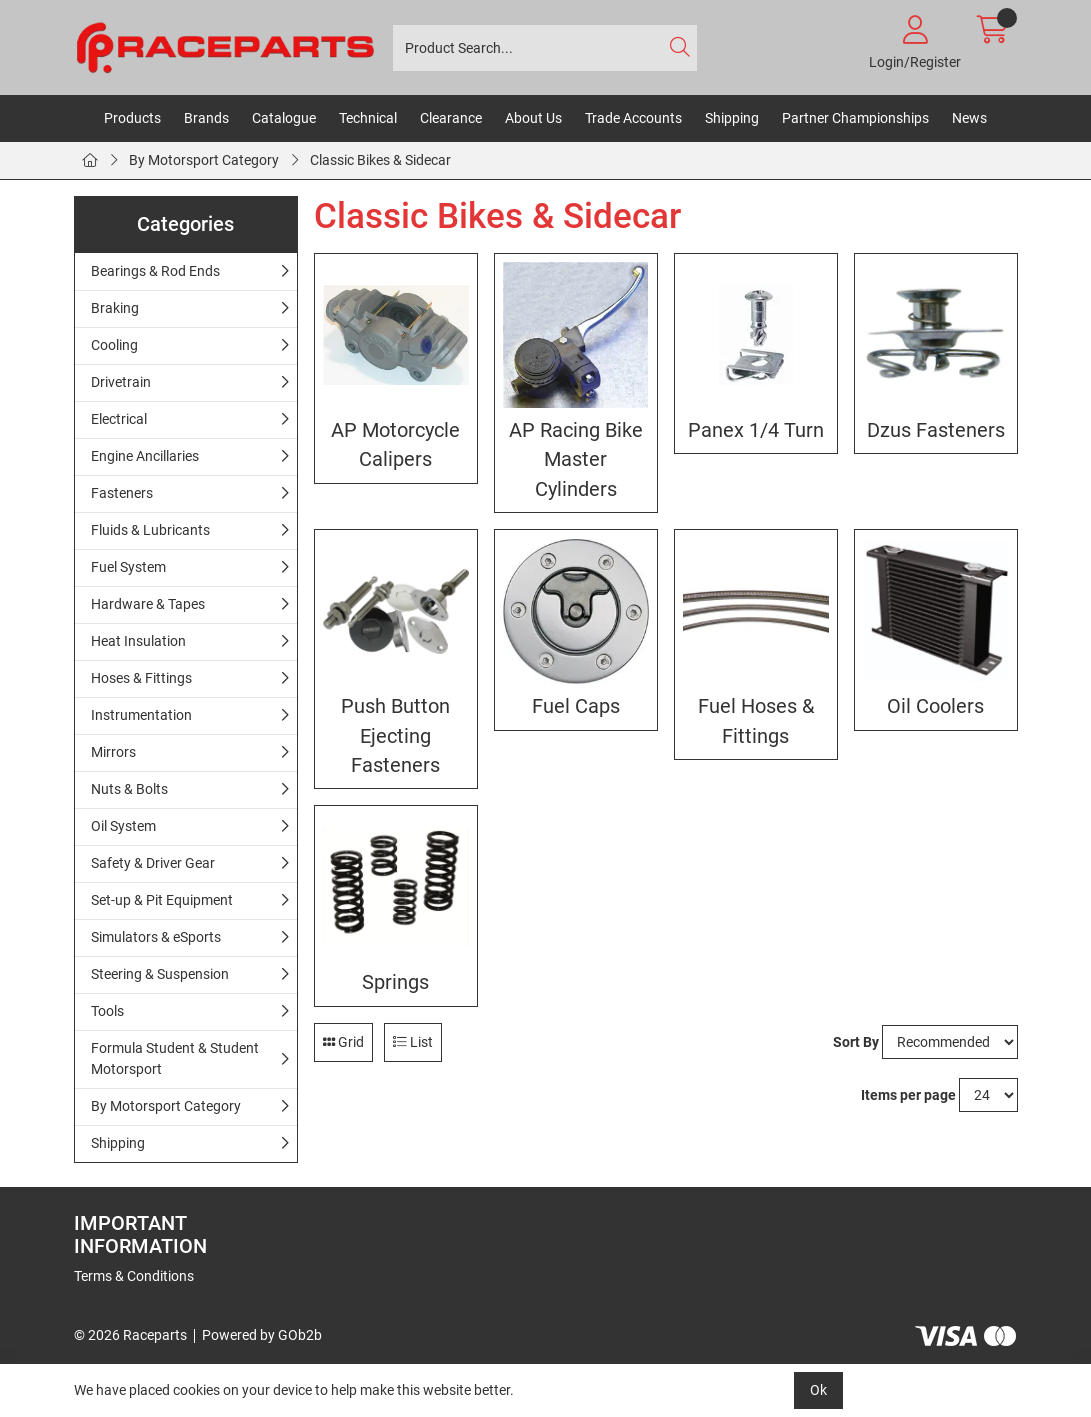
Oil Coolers (935, 706)
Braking (115, 308)
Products (132, 118)
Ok (818, 1390)
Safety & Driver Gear (153, 863)
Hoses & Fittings (141, 678)
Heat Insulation (138, 641)
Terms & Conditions (134, 1276)
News (969, 118)
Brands (206, 118)
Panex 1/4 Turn (756, 430)
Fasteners (122, 493)
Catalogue (284, 118)
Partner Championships (855, 118)
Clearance (451, 118)
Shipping (732, 118)
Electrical (119, 419)
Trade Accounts (633, 118)
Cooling (114, 345)
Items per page (908, 1095)
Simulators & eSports (156, 937)
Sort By (856, 1042)
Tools (107, 1011)
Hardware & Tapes (148, 604)
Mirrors (113, 752)
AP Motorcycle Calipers (395, 445)
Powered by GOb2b (262, 1335)
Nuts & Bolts (129, 789)
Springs (395, 982)
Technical (368, 118)
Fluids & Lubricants (150, 530)
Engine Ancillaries (145, 456)
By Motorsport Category (204, 160)
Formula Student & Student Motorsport (175, 1058)
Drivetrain (121, 382)
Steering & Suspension (160, 974)
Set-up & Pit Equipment (162, 900)
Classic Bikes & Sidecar (380, 160)
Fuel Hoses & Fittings (756, 721)
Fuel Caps (576, 706)
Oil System (123, 826)
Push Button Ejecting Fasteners (395, 736)
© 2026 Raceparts (130, 1335)
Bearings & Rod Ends (155, 271)
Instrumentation (141, 715)
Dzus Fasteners (936, 430)
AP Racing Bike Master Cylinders (576, 460)
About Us (533, 118)
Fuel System (128, 567)
